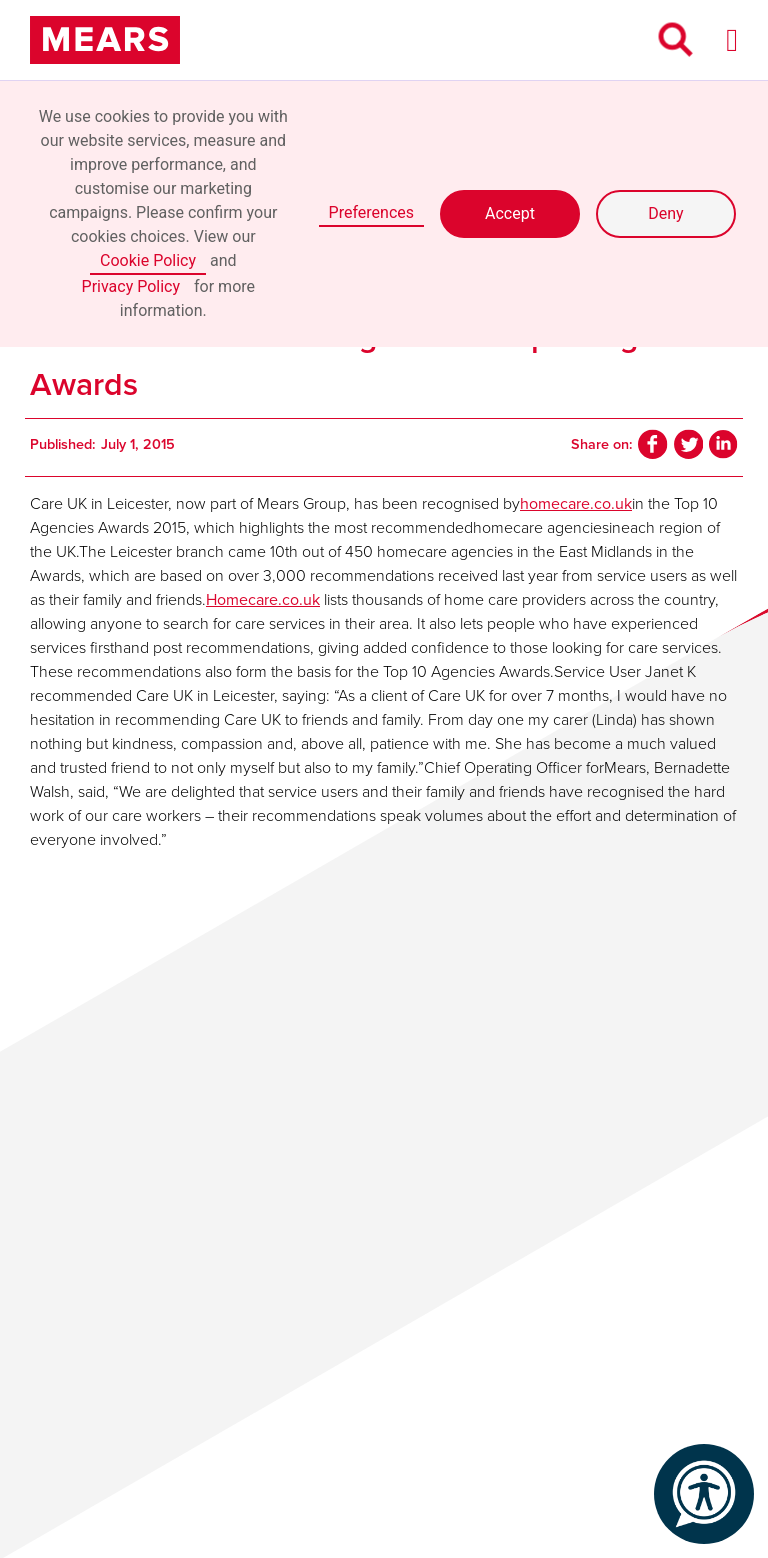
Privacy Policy (131, 286)
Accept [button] (510, 213)
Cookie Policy (148, 260)
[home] (105, 40)
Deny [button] (665, 213)
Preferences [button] (371, 212)
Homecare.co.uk (263, 599)
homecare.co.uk (576, 503)
